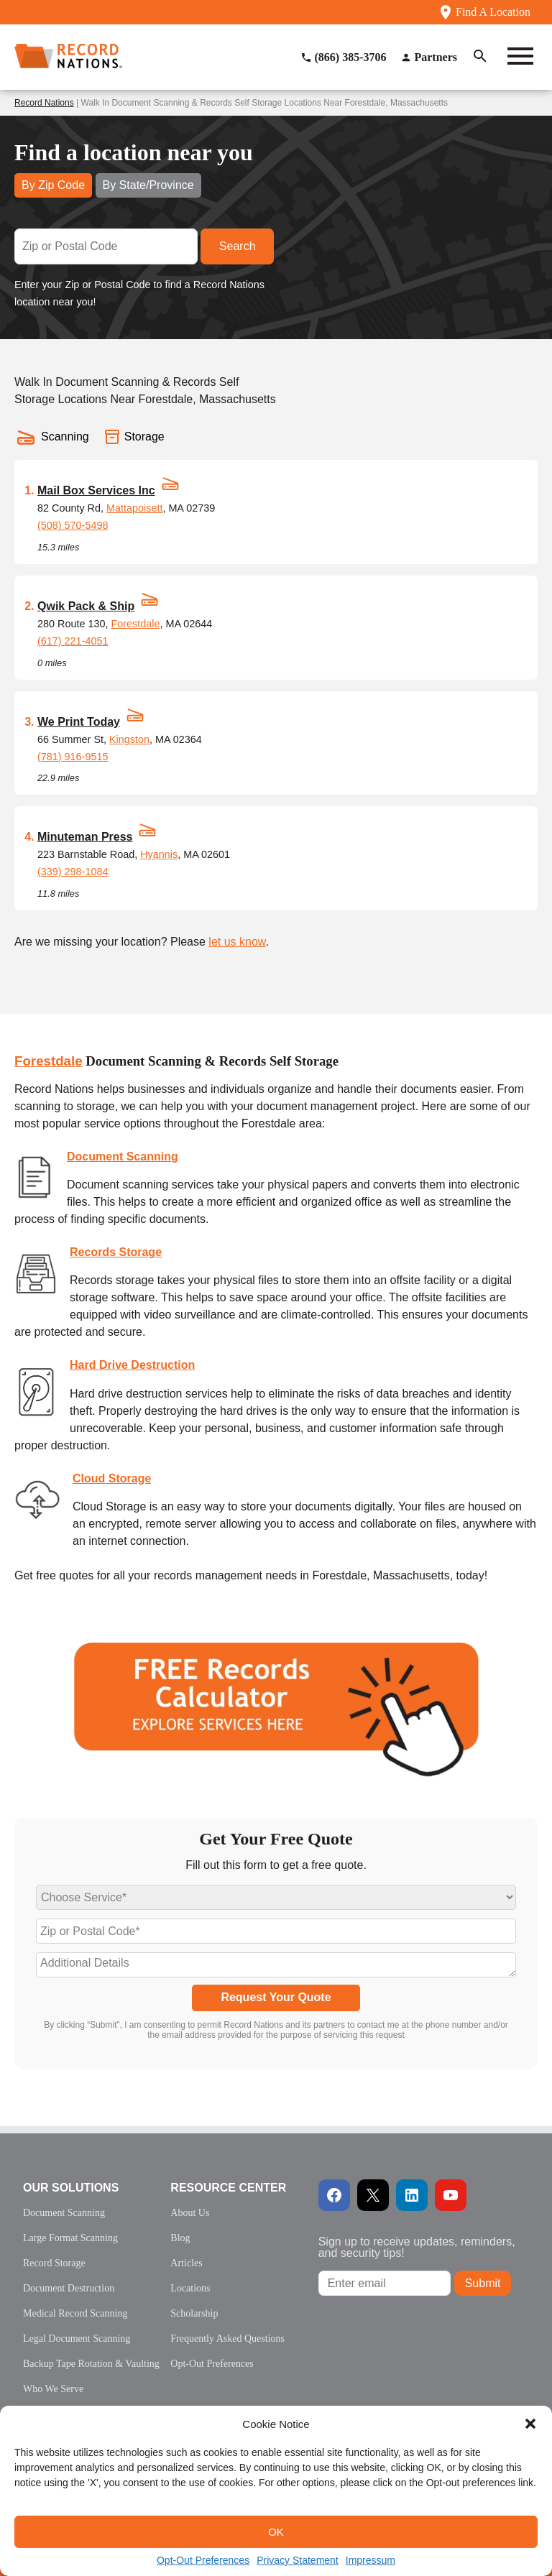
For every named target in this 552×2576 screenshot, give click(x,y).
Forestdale (135, 623)
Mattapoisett (134, 508)
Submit (483, 2283)
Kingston (129, 739)
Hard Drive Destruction (132, 1365)
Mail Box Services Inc (96, 490)
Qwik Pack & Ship (85, 606)
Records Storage (116, 1252)
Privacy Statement (298, 2560)
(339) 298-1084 (72, 871)
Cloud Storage (112, 1478)
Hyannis (159, 854)
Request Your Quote (276, 1997)
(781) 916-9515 (72, 756)
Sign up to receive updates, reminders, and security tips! (416, 2247)
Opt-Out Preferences (203, 2560)
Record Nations (44, 103)
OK (276, 2532)
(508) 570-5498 (72, 525)
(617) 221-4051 (72, 641)
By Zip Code (53, 185)
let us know (236, 942)
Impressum (370, 2560)
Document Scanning (122, 1156)
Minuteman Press (84, 837)
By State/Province (148, 185)
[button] (530, 2423)
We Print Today (78, 722)
